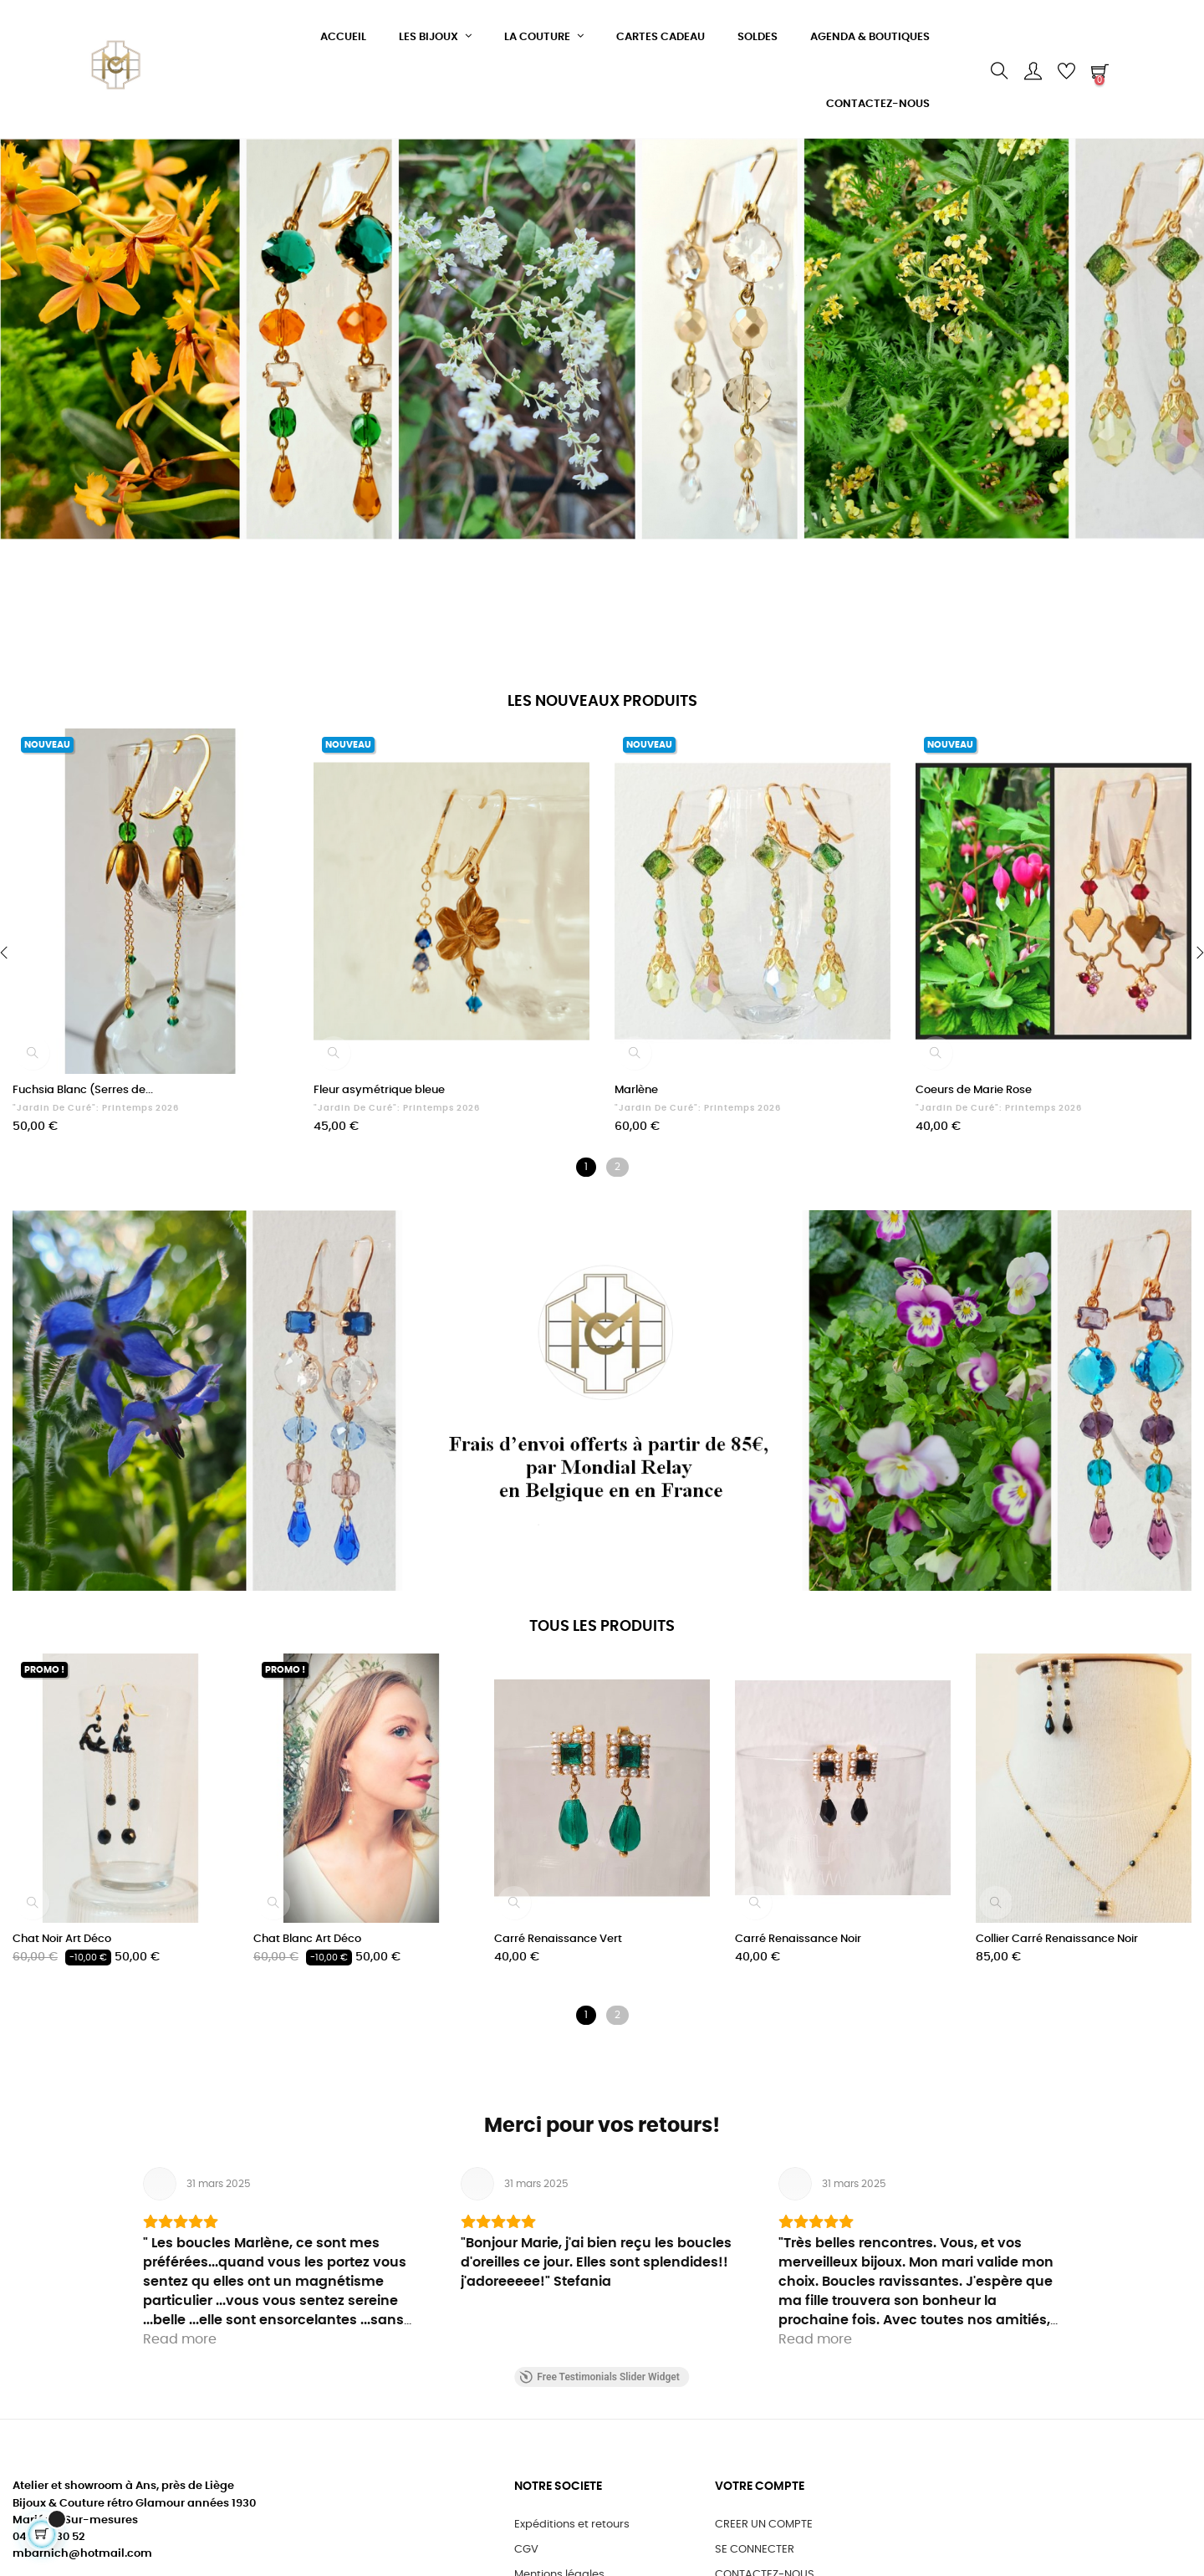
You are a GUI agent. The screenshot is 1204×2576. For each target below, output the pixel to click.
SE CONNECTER (754, 2532)
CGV (526, 2532)
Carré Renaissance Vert (558, 1939)
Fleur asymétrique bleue (379, 1090)
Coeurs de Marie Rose (974, 1090)
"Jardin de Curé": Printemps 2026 (96, 1108)
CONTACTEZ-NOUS (764, 2558)
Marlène (636, 1090)
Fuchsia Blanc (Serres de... (83, 1090)
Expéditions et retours (572, 2507)
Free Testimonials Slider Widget (599, 2360)
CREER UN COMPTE (764, 2507)
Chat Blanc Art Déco (307, 1939)
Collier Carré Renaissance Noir (1057, 1939)
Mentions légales (559, 2558)
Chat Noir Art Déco (62, 1939)
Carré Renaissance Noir (798, 1939)
